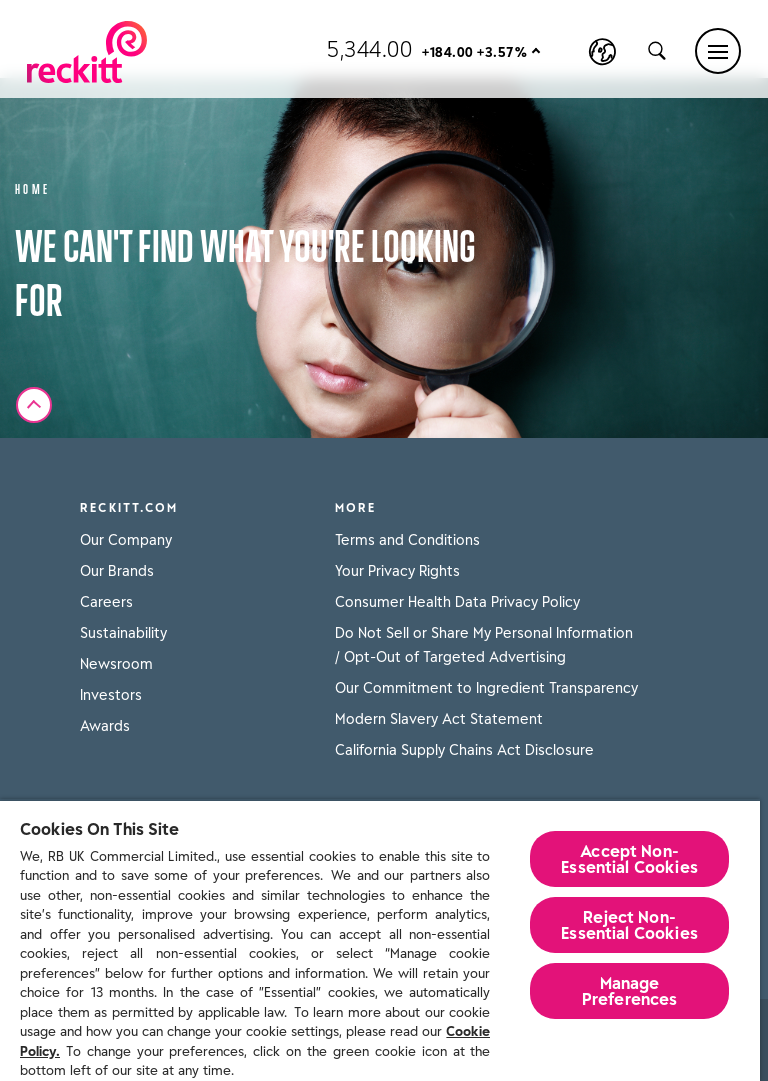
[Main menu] (718, 51)
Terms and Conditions (407, 540)
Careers (106, 602)
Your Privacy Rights (397, 571)
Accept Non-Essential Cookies (629, 859)
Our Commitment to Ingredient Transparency (486, 688)
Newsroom (116, 664)
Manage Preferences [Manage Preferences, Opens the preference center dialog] (630, 991)
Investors (111, 695)
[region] (380, 940)
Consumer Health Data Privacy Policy (457, 602)
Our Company (126, 540)
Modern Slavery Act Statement (439, 719)
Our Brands (117, 571)
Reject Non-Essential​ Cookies (629, 925)
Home (33, 187)
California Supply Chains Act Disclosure (464, 750)
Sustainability (123, 633)
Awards (105, 726)
